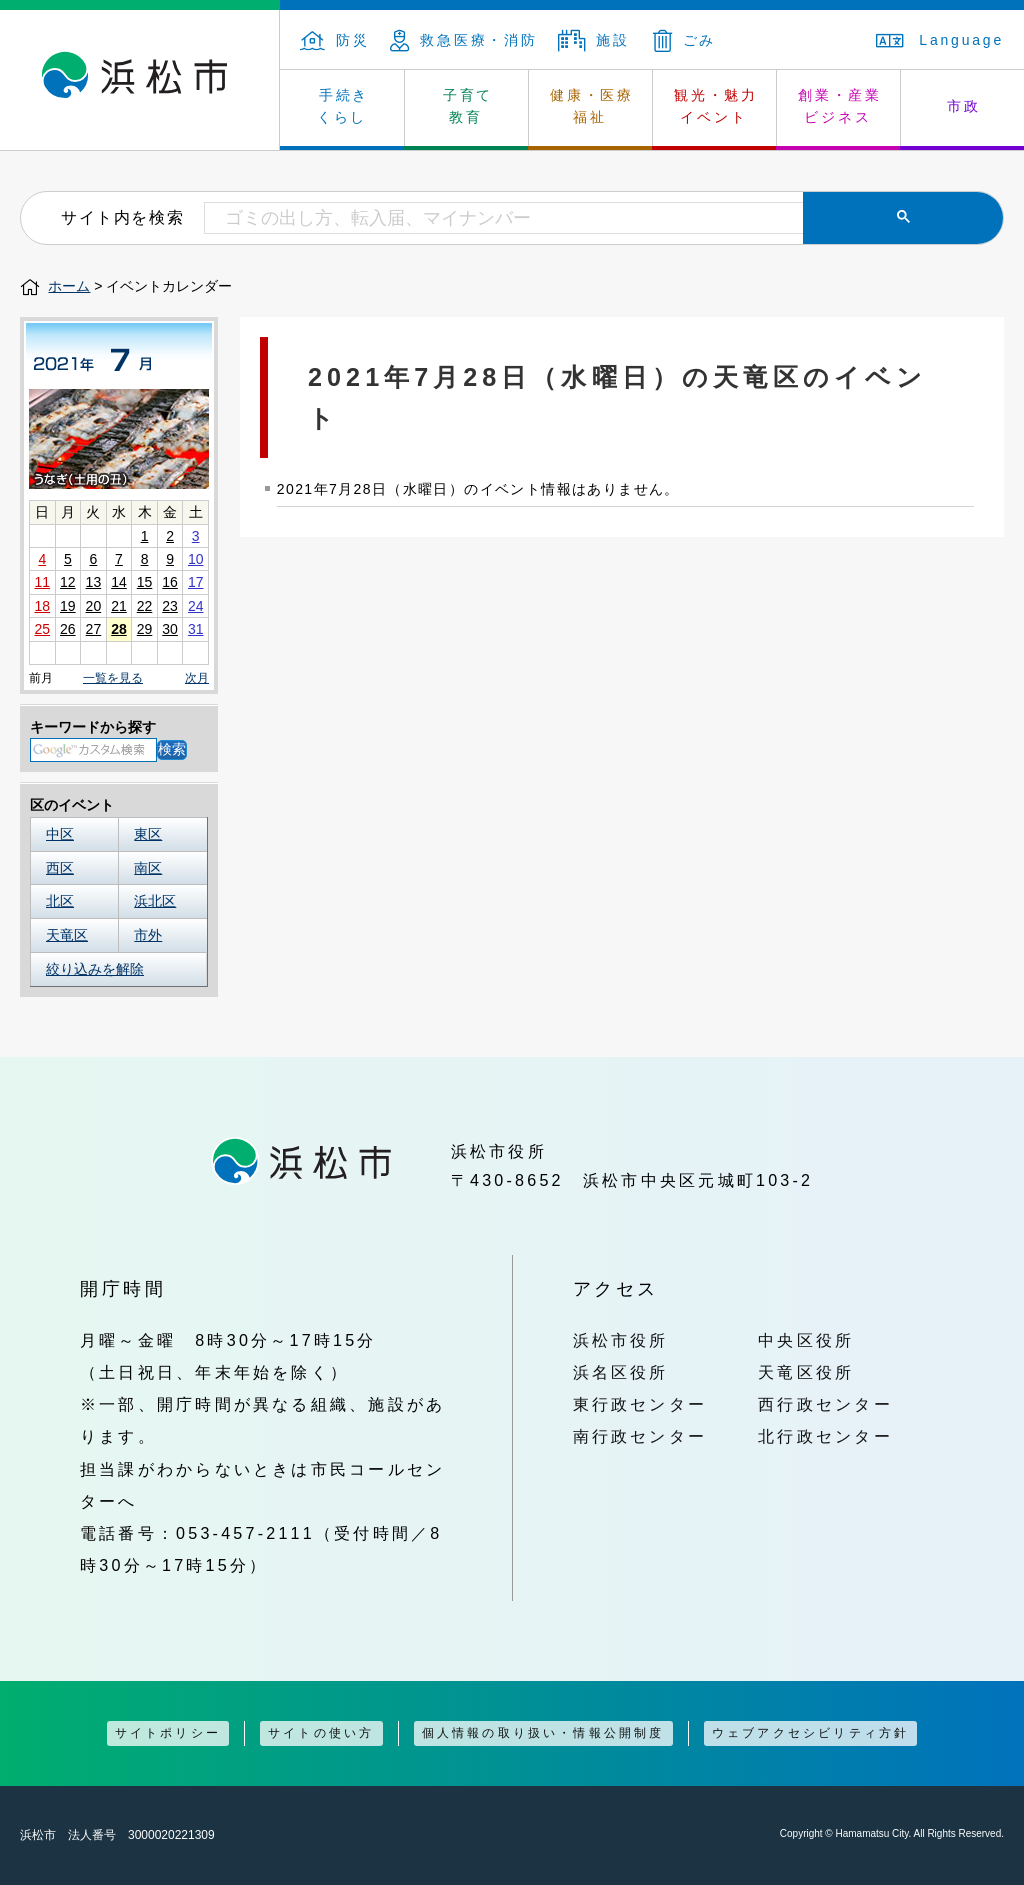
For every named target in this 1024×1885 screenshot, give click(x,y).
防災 (335, 40)
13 (94, 582)
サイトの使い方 (321, 1733)
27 (94, 629)
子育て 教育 (468, 106)
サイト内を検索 (122, 217)
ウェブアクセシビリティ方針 (811, 1733)
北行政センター (825, 1436)
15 (145, 582)
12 (68, 582)
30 (170, 629)
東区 (148, 834)
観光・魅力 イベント (716, 106)
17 (196, 582)
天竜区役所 (806, 1372)
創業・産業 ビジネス (840, 106)
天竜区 (67, 935)
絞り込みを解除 (95, 969)
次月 (197, 678)
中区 (60, 834)
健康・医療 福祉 (592, 106)
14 (119, 582)
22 (145, 606)
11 (42, 582)
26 (68, 629)
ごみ (685, 40)
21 (119, 606)
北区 (60, 901)
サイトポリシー (168, 1733)
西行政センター (825, 1404)
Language (940, 40)
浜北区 (155, 901)
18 (42, 606)
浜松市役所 (621, 1340)
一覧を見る (113, 678)
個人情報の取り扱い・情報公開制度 (543, 1733)
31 (196, 629)
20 (94, 606)
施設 (594, 40)
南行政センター (640, 1436)
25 (42, 629)
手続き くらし (343, 106)
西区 (60, 868)
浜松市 (140, 80)
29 (145, 629)
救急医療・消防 (464, 40)
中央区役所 (806, 1340)
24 (196, 606)
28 (119, 629)
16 (170, 582)
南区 (148, 868)
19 (68, 606)
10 (196, 559)
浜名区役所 (621, 1372)
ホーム (69, 286)
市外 (148, 935)
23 (170, 606)
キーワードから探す (93, 727)
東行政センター (640, 1404)
